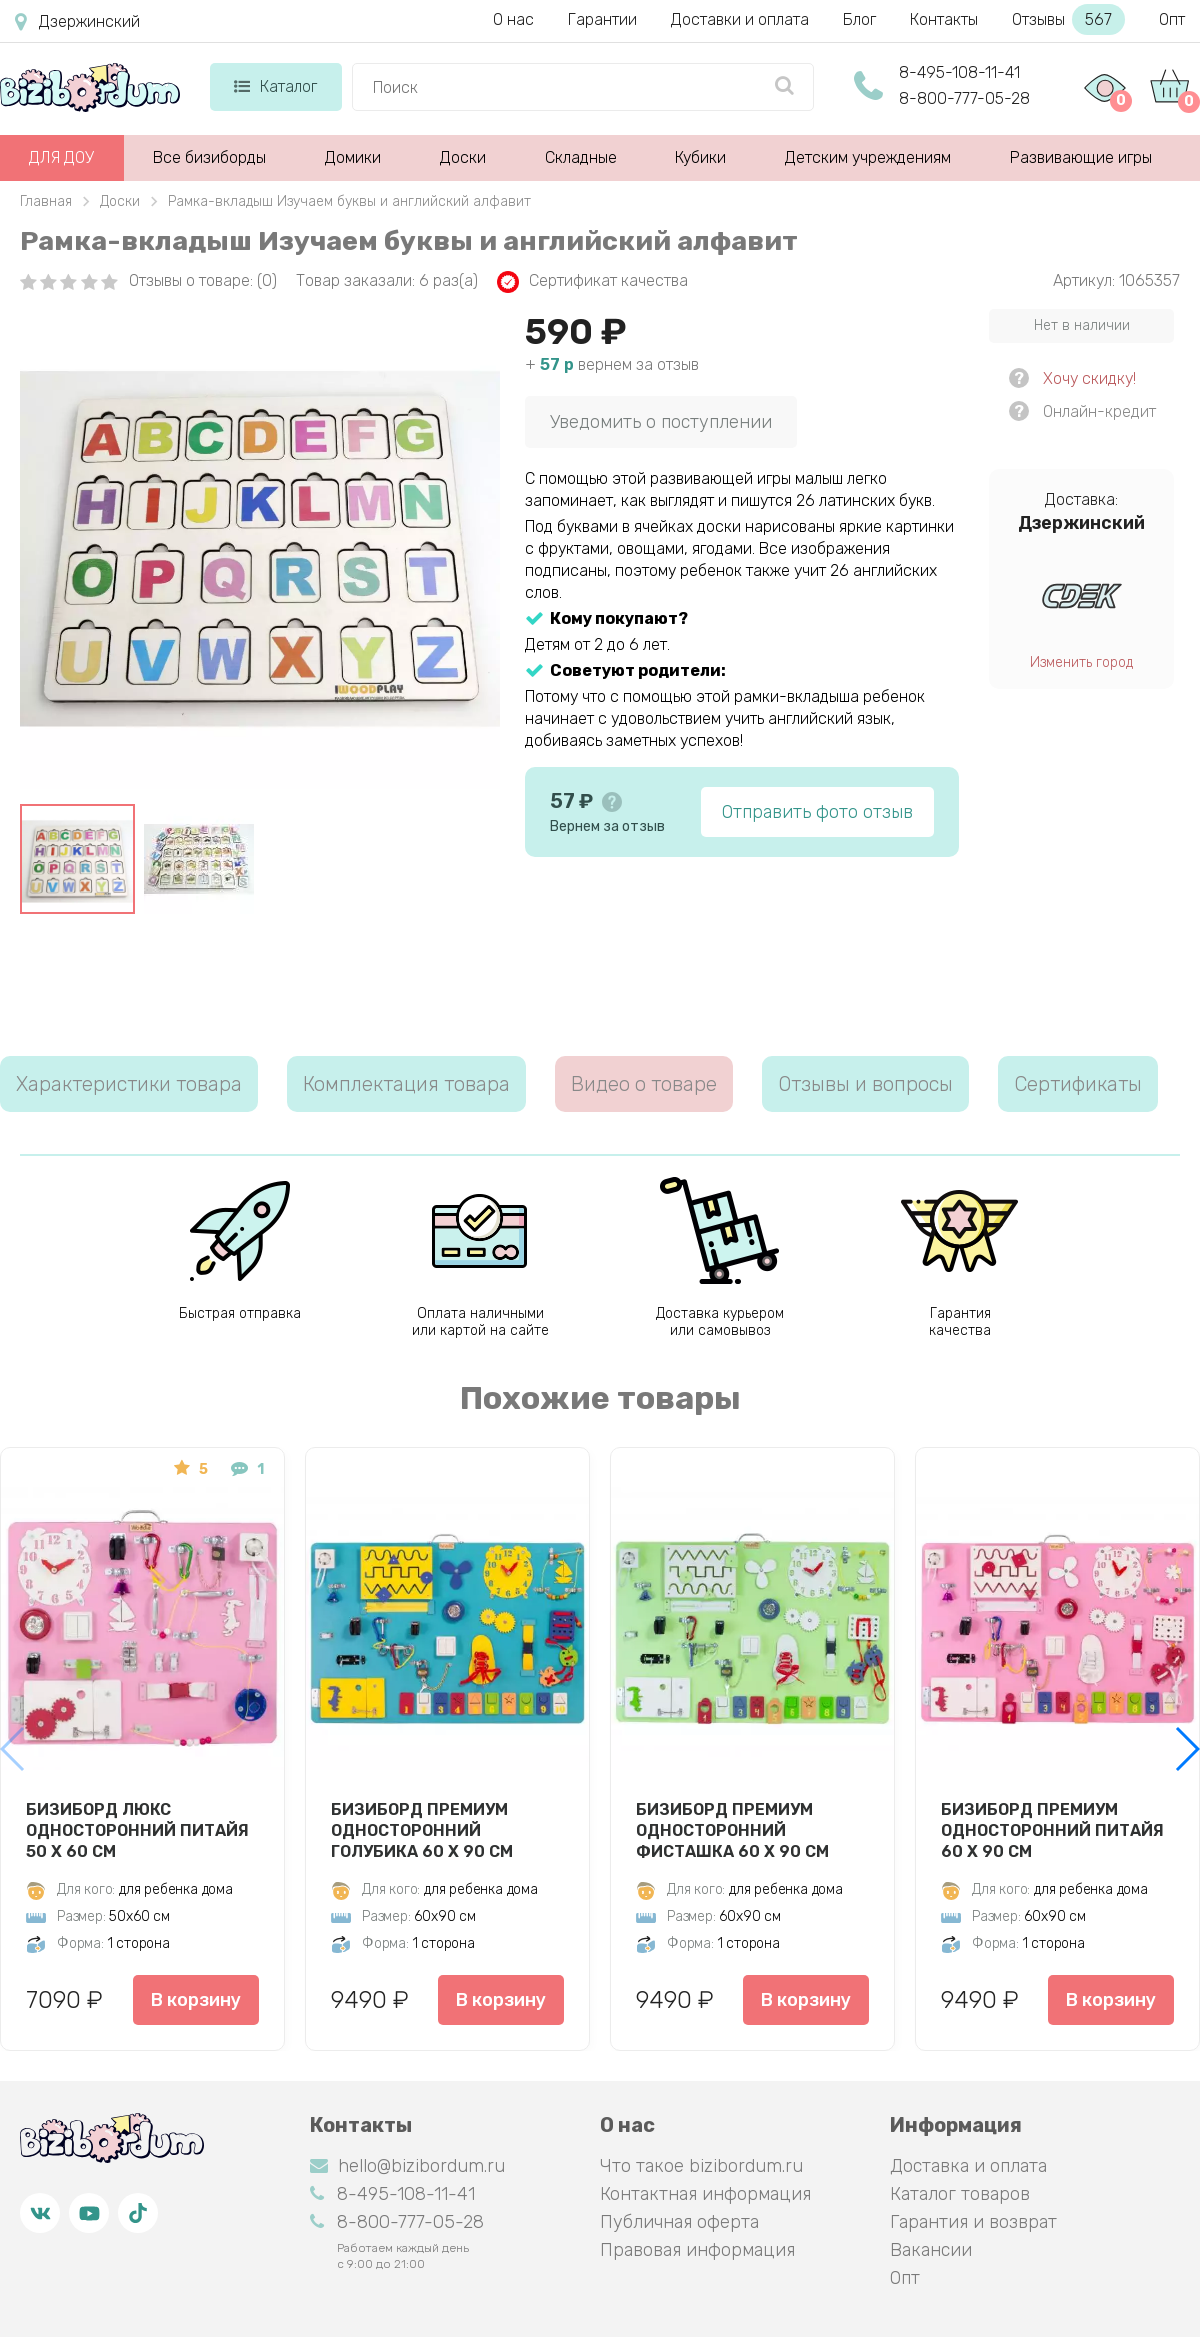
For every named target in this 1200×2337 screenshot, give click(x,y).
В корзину (196, 2000)
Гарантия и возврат (973, 2222)
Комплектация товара (406, 1084)
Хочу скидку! (1089, 378)
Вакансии (931, 2250)
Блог (859, 19)
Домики (353, 157)
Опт (1172, 19)
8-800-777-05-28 (964, 98)
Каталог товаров (960, 2194)
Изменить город (1081, 662)
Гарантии (602, 19)
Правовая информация (697, 2250)
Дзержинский (77, 22)
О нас (513, 19)
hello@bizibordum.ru (407, 2166)
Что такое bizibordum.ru (701, 2166)
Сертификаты (1078, 1084)
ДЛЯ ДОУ (61, 157)
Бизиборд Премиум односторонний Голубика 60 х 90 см (422, 1830)
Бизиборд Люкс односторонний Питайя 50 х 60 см (137, 1830)
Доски (463, 157)
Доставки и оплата (740, 19)
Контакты (944, 19)
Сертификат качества (592, 282)
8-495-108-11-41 (959, 72)
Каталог (275, 86)
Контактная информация (705, 2194)
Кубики (700, 157)
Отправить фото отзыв (817, 812)
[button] (1186, 1749)
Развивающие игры (1081, 157)
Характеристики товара (129, 1084)
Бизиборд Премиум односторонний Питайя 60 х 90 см (1052, 1830)
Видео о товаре (644, 1084)
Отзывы (1068, 19)
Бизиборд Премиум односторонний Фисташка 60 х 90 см (732, 1830)
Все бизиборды (209, 157)
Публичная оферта (679, 2222)
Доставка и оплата (968, 2166)
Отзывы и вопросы (865, 1084)
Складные (581, 157)
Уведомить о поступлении (661, 422)
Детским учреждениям (868, 157)
